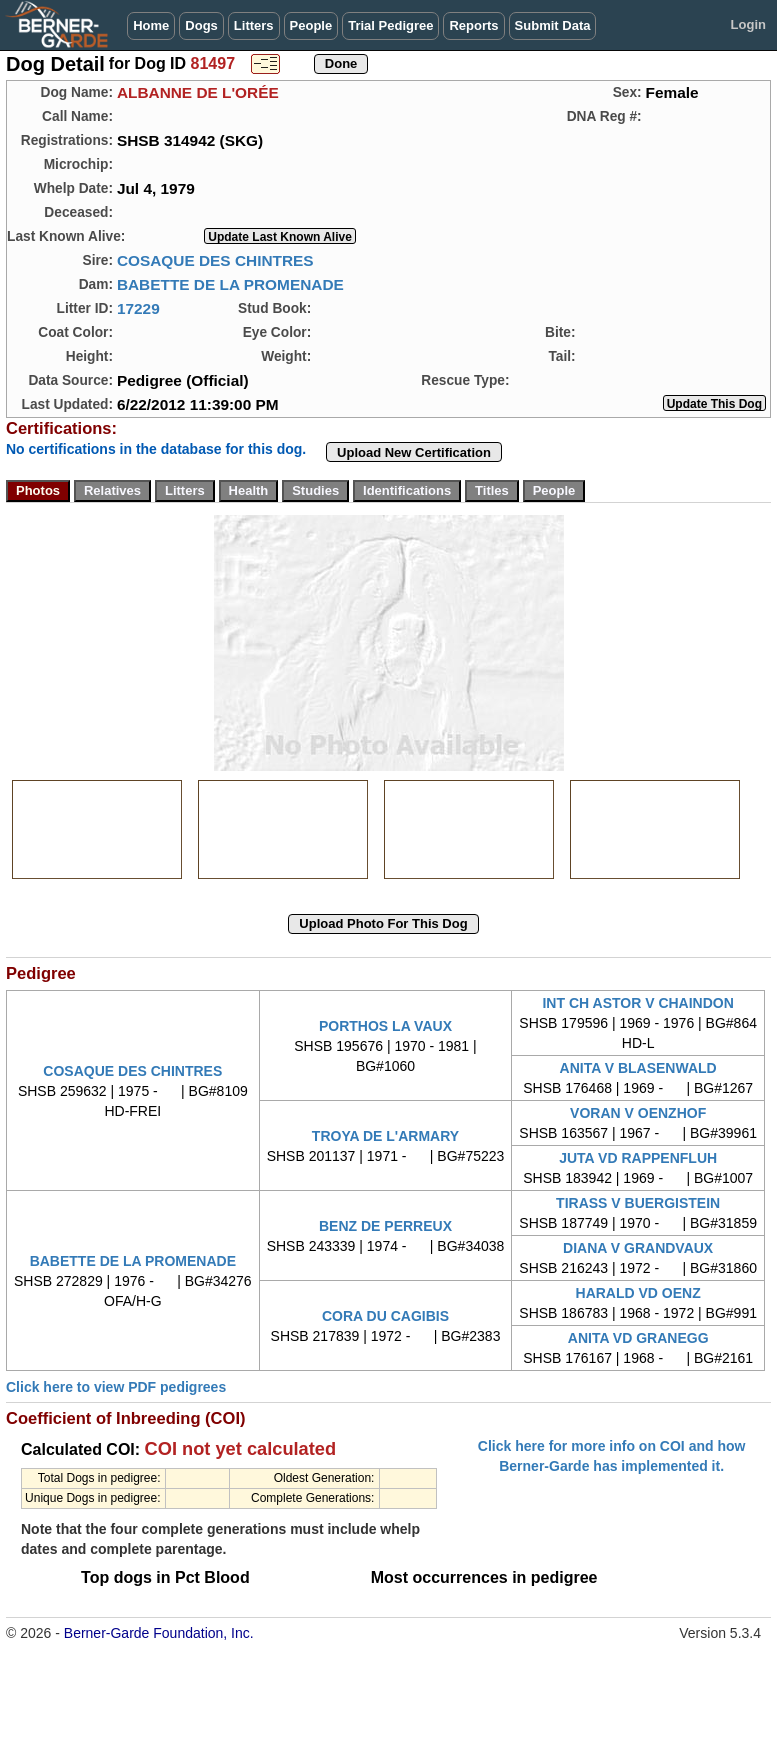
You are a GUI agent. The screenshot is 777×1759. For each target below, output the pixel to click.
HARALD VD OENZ (638, 1293)
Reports (473, 25)
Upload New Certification (414, 452)
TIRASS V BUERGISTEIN (638, 1203)
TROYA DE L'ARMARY (385, 1136)
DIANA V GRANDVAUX (638, 1248)
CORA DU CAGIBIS (385, 1316)
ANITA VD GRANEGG (638, 1338)
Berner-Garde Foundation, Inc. (159, 1633)
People (311, 25)
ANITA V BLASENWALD (638, 1068)
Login (748, 24)
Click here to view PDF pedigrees (116, 1387)
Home (151, 25)
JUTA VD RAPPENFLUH (638, 1158)
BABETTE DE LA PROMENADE (230, 284)
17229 (138, 308)
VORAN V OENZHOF (638, 1113)
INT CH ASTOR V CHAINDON (637, 1003)
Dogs (201, 25)
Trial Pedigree (390, 25)
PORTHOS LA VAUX (385, 1026)
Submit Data (553, 25)
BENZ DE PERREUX (385, 1226)
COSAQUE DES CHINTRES (215, 260)
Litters (254, 25)
